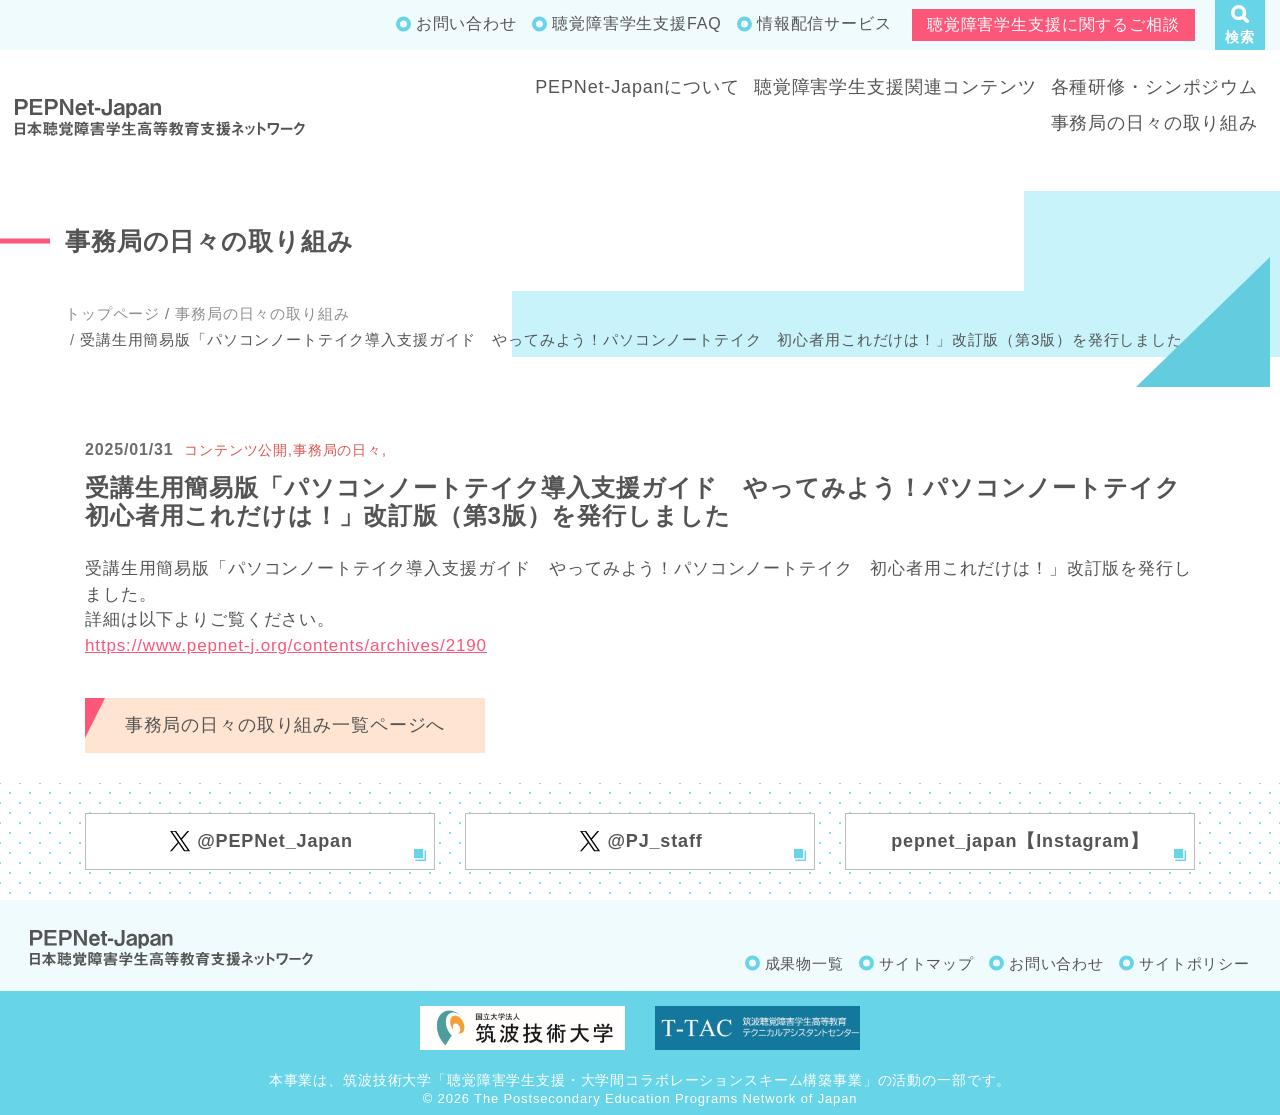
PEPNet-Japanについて (637, 87)
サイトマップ (926, 963)
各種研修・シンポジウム (1154, 87)
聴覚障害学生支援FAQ (636, 23)
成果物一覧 (804, 963)
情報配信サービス (824, 23)
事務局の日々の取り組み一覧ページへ (285, 725)
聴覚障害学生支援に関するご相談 (1053, 24)
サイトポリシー (1194, 963)
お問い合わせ (466, 23)
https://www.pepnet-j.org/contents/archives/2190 (286, 645)
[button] (1240, 25)
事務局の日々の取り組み (1154, 123)
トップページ (112, 313)
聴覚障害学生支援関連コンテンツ (895, 87)
